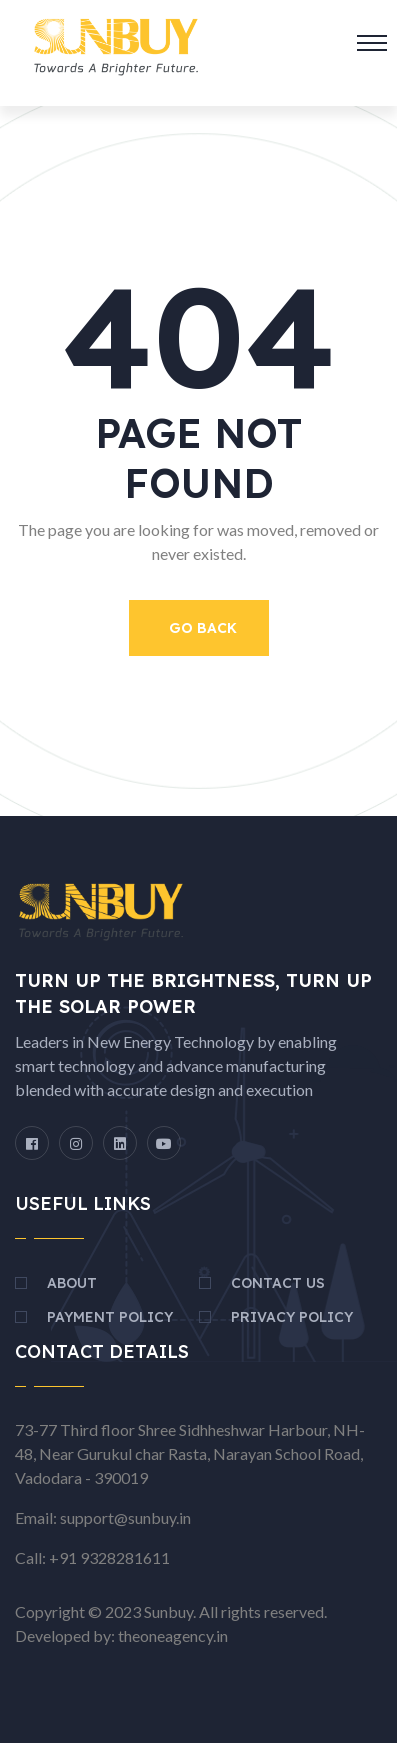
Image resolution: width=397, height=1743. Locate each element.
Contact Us (278, 1283)
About (72, 1283)
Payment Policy (110, 1317)
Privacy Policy (292, 1317)
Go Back (203, 628)
